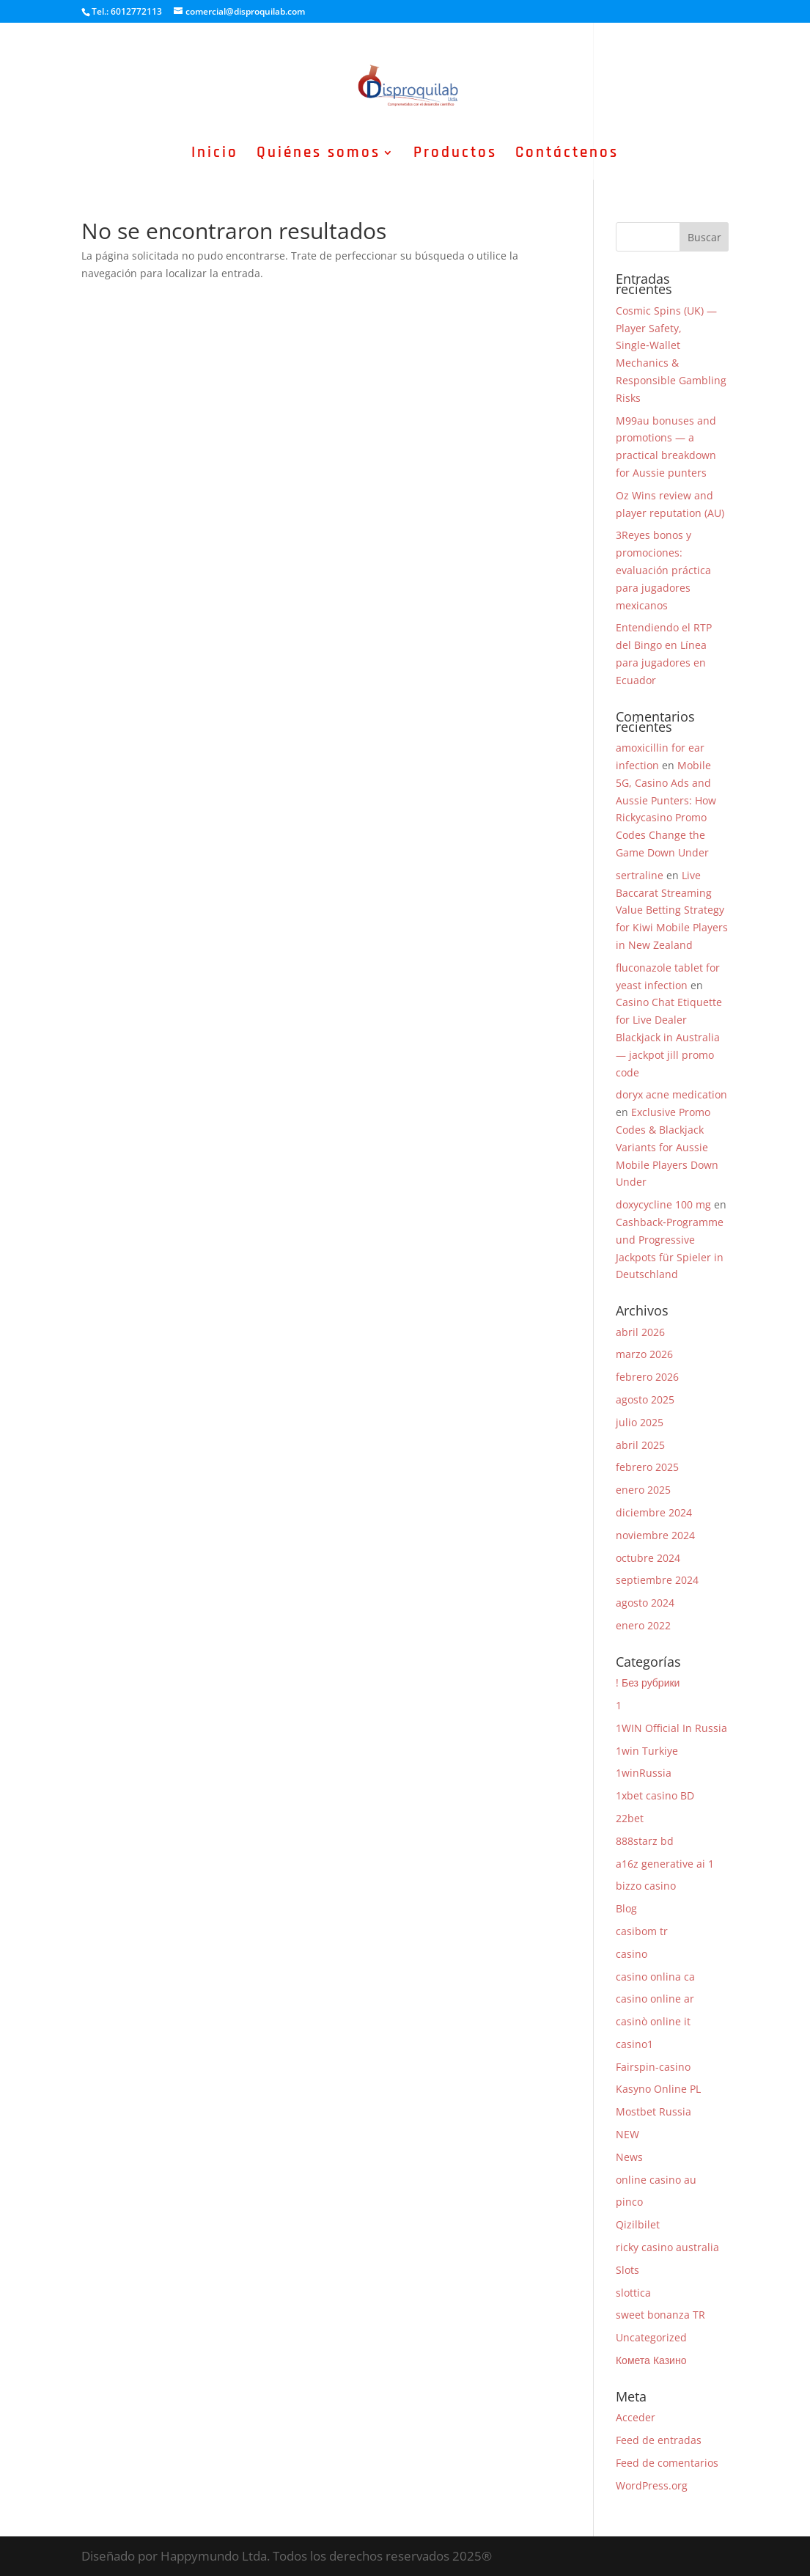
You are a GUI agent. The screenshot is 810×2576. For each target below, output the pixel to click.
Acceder (635, 2417)
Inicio (214, 154)
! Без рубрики (648, 1682)
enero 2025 (643, 1490)
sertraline (639, 875)
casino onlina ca (655, 1977)
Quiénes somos (318, 154)
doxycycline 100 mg (663, 1204)
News (629, 2157)
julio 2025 (639, 1422)
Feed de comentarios (667, 2463)
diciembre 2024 (654, 1512)
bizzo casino (646, 1886)
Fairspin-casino (653, 2067)
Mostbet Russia (653, 2111)
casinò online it (653, 2021)
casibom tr (642, 1931)
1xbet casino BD (655, 1795)
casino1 (634, 2044)
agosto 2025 (645, 1399)
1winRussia (643, 1773)
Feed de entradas (659, 2440)
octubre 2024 (648, 1558)
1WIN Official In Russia (671, 1728)
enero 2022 (643, 1625)
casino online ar (655, 1999)
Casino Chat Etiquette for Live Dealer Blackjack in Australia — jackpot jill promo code (669, 1037)
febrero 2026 (647, 1377)
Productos (455, 154)
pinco (629, 2202)
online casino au (656, 2180)
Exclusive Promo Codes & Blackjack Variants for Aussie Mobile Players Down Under (667, 1147)
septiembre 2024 (657, 1580)
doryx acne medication (671, 1094)
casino (631, 1954)
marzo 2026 (644, 1354)
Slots (627, 2270)
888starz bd (645, 1841)
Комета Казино (651, 2360)
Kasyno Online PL (658, 2089)
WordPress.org (652, 2485)
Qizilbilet (638, 2224)
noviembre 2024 (655, 1535)
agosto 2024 (645, 1603)
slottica (633, 2293)
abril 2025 (640, 1445)
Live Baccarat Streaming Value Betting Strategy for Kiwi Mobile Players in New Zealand (672, 910)
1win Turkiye (647, 1751)
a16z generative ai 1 (665, 1864)
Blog (626, 1908)
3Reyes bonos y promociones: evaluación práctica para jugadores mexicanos (663, 570)
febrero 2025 (647, 1467)
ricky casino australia (667, 2247)
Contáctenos (567, 154)
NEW (627, 2134)
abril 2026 (640, 1332)
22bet (630, 1818)
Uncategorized (651, 2337)
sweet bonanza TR (660, 2315)
